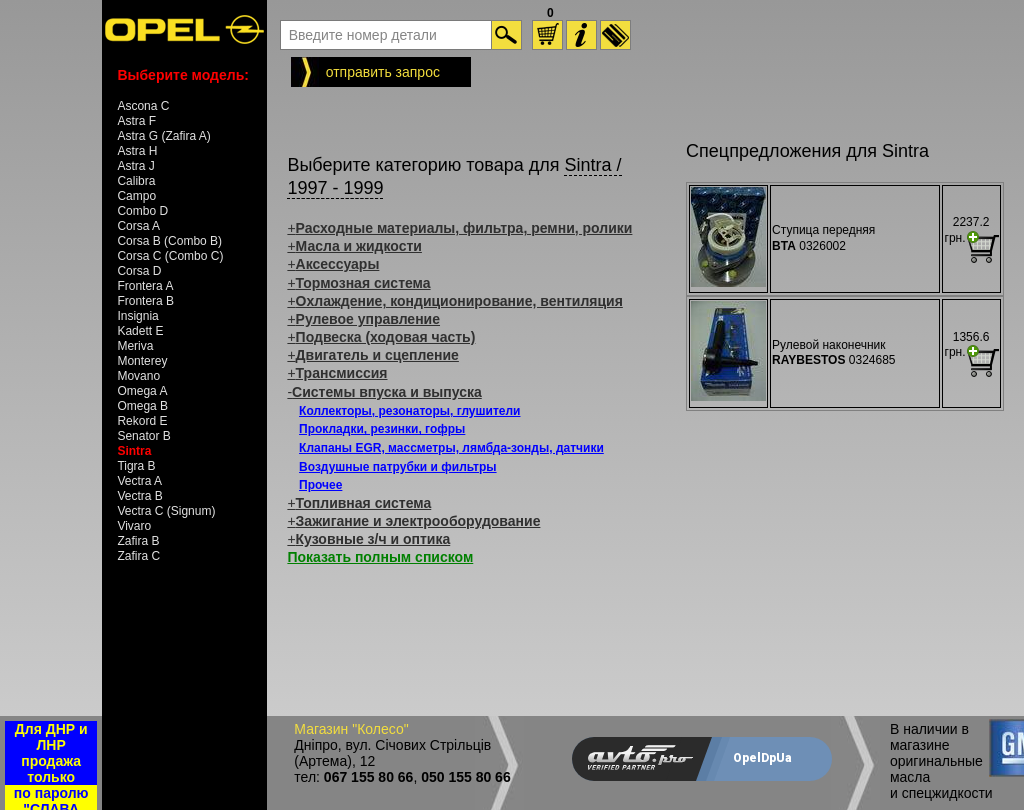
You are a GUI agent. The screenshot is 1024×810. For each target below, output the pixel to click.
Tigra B (136, 466)
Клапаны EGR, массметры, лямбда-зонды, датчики (451, 448)
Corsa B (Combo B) (169, 241)
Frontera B (145, 301)
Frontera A (145, 286)
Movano (138, 376)
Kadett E (140, 331)
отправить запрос (383, 72)
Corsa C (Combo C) (170, 256)
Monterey (142, 361)
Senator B (143, 436)
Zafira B (138, 541)
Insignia (137, 316)
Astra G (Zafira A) (163, 136)
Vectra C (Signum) (166, 511)
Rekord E (142, 421)
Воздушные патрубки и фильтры (398, 467)
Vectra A (139, 481)
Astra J (135, 166)
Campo (136, 196)
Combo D (142, 211)
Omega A (142, 391)
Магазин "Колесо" (351, 729)
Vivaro (134, 526)
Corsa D (139, 271)
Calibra (136, 181)
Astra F (136, 121)
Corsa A (138, 226)
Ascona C (143, 106)
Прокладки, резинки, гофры (382, 429)
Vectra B (139, 496)
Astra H (137, 151)
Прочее (320, 485)
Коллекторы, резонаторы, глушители (409, 411)
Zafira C (138, 556)
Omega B (142, 406)
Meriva (135, 346)
